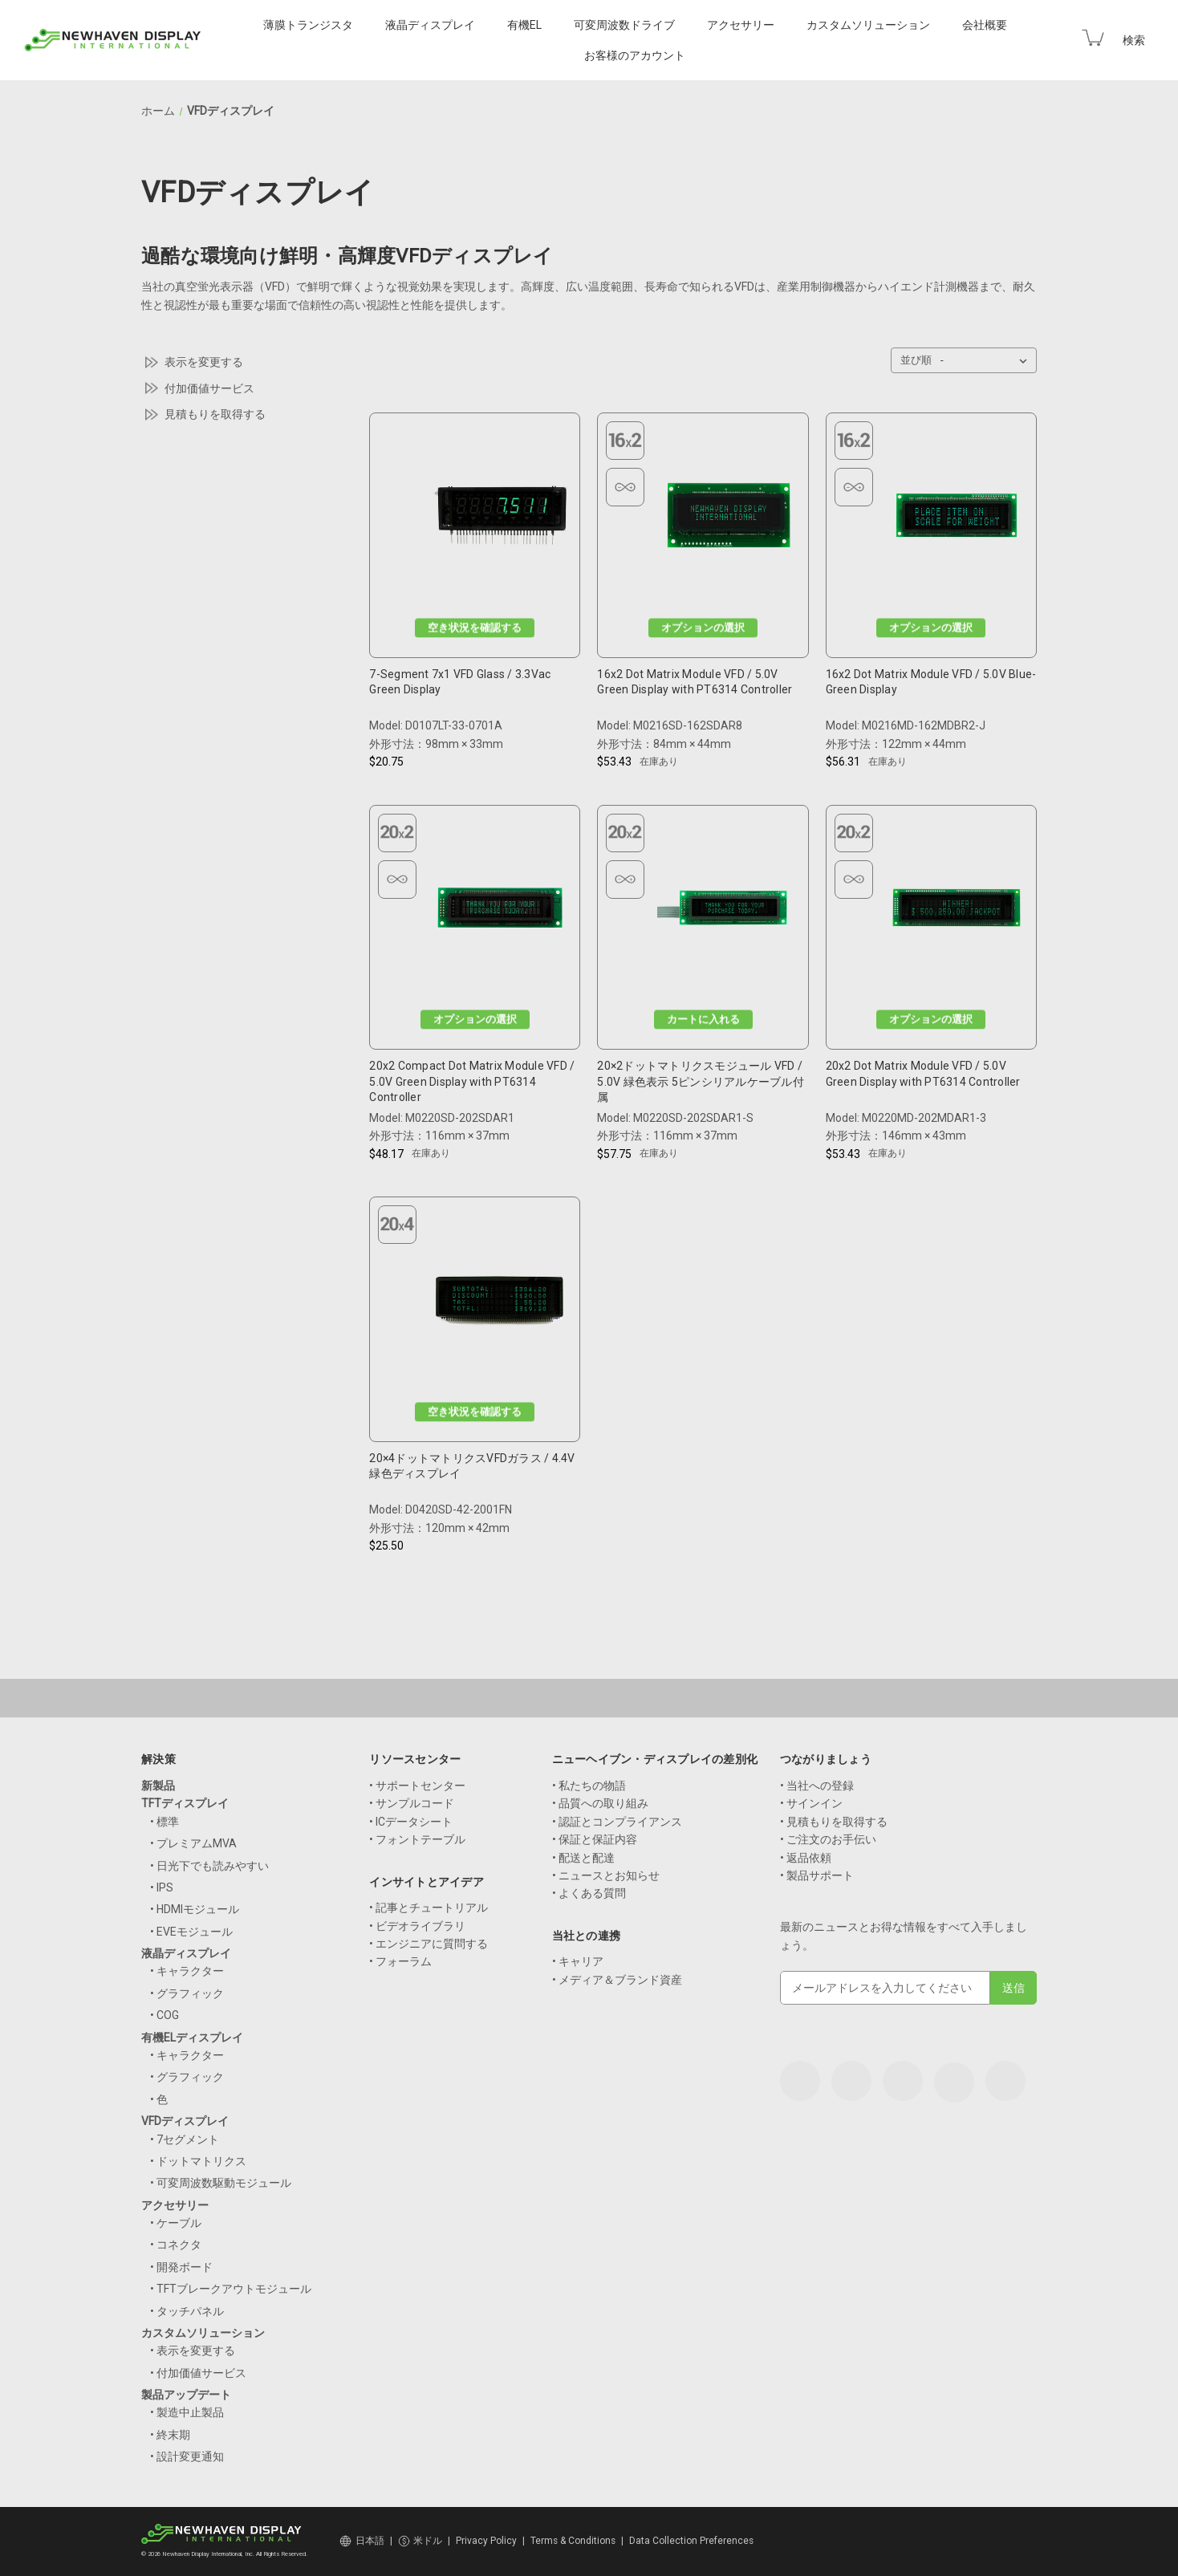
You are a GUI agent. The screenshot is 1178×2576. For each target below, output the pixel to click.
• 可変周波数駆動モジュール (220, 2182)
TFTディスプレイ (185, 1803)
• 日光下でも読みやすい (209, 1865)
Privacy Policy (486, 2540)
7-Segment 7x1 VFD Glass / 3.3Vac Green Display (459, 682)
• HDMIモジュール (194, 1909)
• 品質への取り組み (600, 1803)
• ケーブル (175, 2222)
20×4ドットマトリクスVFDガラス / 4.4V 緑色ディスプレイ (472, 1466)
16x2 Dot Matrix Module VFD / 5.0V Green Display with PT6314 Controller (694, 682)
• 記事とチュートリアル (428, 1907)
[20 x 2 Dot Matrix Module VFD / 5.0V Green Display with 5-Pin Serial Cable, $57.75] (728, 912)
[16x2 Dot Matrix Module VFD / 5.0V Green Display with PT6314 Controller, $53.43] (728, 519)
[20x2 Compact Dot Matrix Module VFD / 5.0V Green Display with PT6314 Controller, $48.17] (500, 912)
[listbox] (987, 360)
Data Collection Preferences (691, 2540)
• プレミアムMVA (193, 1843)
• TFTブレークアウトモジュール (230, 2288)
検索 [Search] (1134, 40)
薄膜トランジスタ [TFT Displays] (308, 24)
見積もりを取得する (215, 414)
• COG (164, 2015)
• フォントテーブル (417, 1839)
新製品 (158, 1785)
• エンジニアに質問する (428, 1943)
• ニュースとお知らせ (606, 1875)
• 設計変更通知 (187, 2456)
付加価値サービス (209, 388)
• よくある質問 (589, 1893)
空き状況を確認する (475, 627)
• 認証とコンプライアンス (617, 1821)
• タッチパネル (187, 2311)
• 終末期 (170, 2434)
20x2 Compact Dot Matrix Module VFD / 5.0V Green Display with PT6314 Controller (472, 1081)
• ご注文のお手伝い (828, 1839)
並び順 (916, 360)
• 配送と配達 (583, 1857)
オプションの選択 (703, 627)
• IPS (161, 1887)
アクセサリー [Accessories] (740, 24)
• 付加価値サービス (198, 2373)
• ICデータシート (411, 1821)
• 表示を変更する (192, 2350)
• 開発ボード (181, 2267)
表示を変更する (204, 362)
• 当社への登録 (817, 1785)
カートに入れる (703, 1020)
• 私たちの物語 (589, 1785)
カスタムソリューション (203, 2332)
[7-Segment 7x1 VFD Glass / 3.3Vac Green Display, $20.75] (500, 519)
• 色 (159, 2099)
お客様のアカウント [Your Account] (634, 55)
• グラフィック (187, 1993)
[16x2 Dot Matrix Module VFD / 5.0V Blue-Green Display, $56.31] (956, 519)
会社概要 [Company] (984, 24)
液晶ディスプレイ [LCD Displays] (430, 24)
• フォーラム (400, 1961)
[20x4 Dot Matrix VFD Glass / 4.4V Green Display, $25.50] (500, 1303)
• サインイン (811, 1803)
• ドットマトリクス (198, 2161)
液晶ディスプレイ (186, 1953)
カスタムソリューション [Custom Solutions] (868, 24)
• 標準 (164, 1821)
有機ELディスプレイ (192, 2037)
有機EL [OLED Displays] (524, 24)
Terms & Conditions (572, 2540)
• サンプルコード (411, 1803)
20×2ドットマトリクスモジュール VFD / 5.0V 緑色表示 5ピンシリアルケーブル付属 (700, 1081)
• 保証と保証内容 (594, 1839)
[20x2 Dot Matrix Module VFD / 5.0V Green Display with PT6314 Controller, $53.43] (956, 912)
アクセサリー (175, 2205)
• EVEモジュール (191, 1931)
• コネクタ (175, 2244)
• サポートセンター (417, 1785)
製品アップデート (186, 2394)
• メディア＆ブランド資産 (617, 1979)
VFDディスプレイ (185, 2121)
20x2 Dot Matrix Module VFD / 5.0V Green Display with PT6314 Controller (923, 1073)
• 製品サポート (817, 1875)
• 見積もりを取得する (834, 1821)
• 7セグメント (184, 2139)
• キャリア (577, 1961)
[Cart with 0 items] (1093, 38)
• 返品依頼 (805, 1857)
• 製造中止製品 (187, 2412)
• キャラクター (187, 1971)
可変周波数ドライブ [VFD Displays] (624, 24)
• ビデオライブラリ (417, 1926)
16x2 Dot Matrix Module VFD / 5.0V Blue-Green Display (931, 682)
